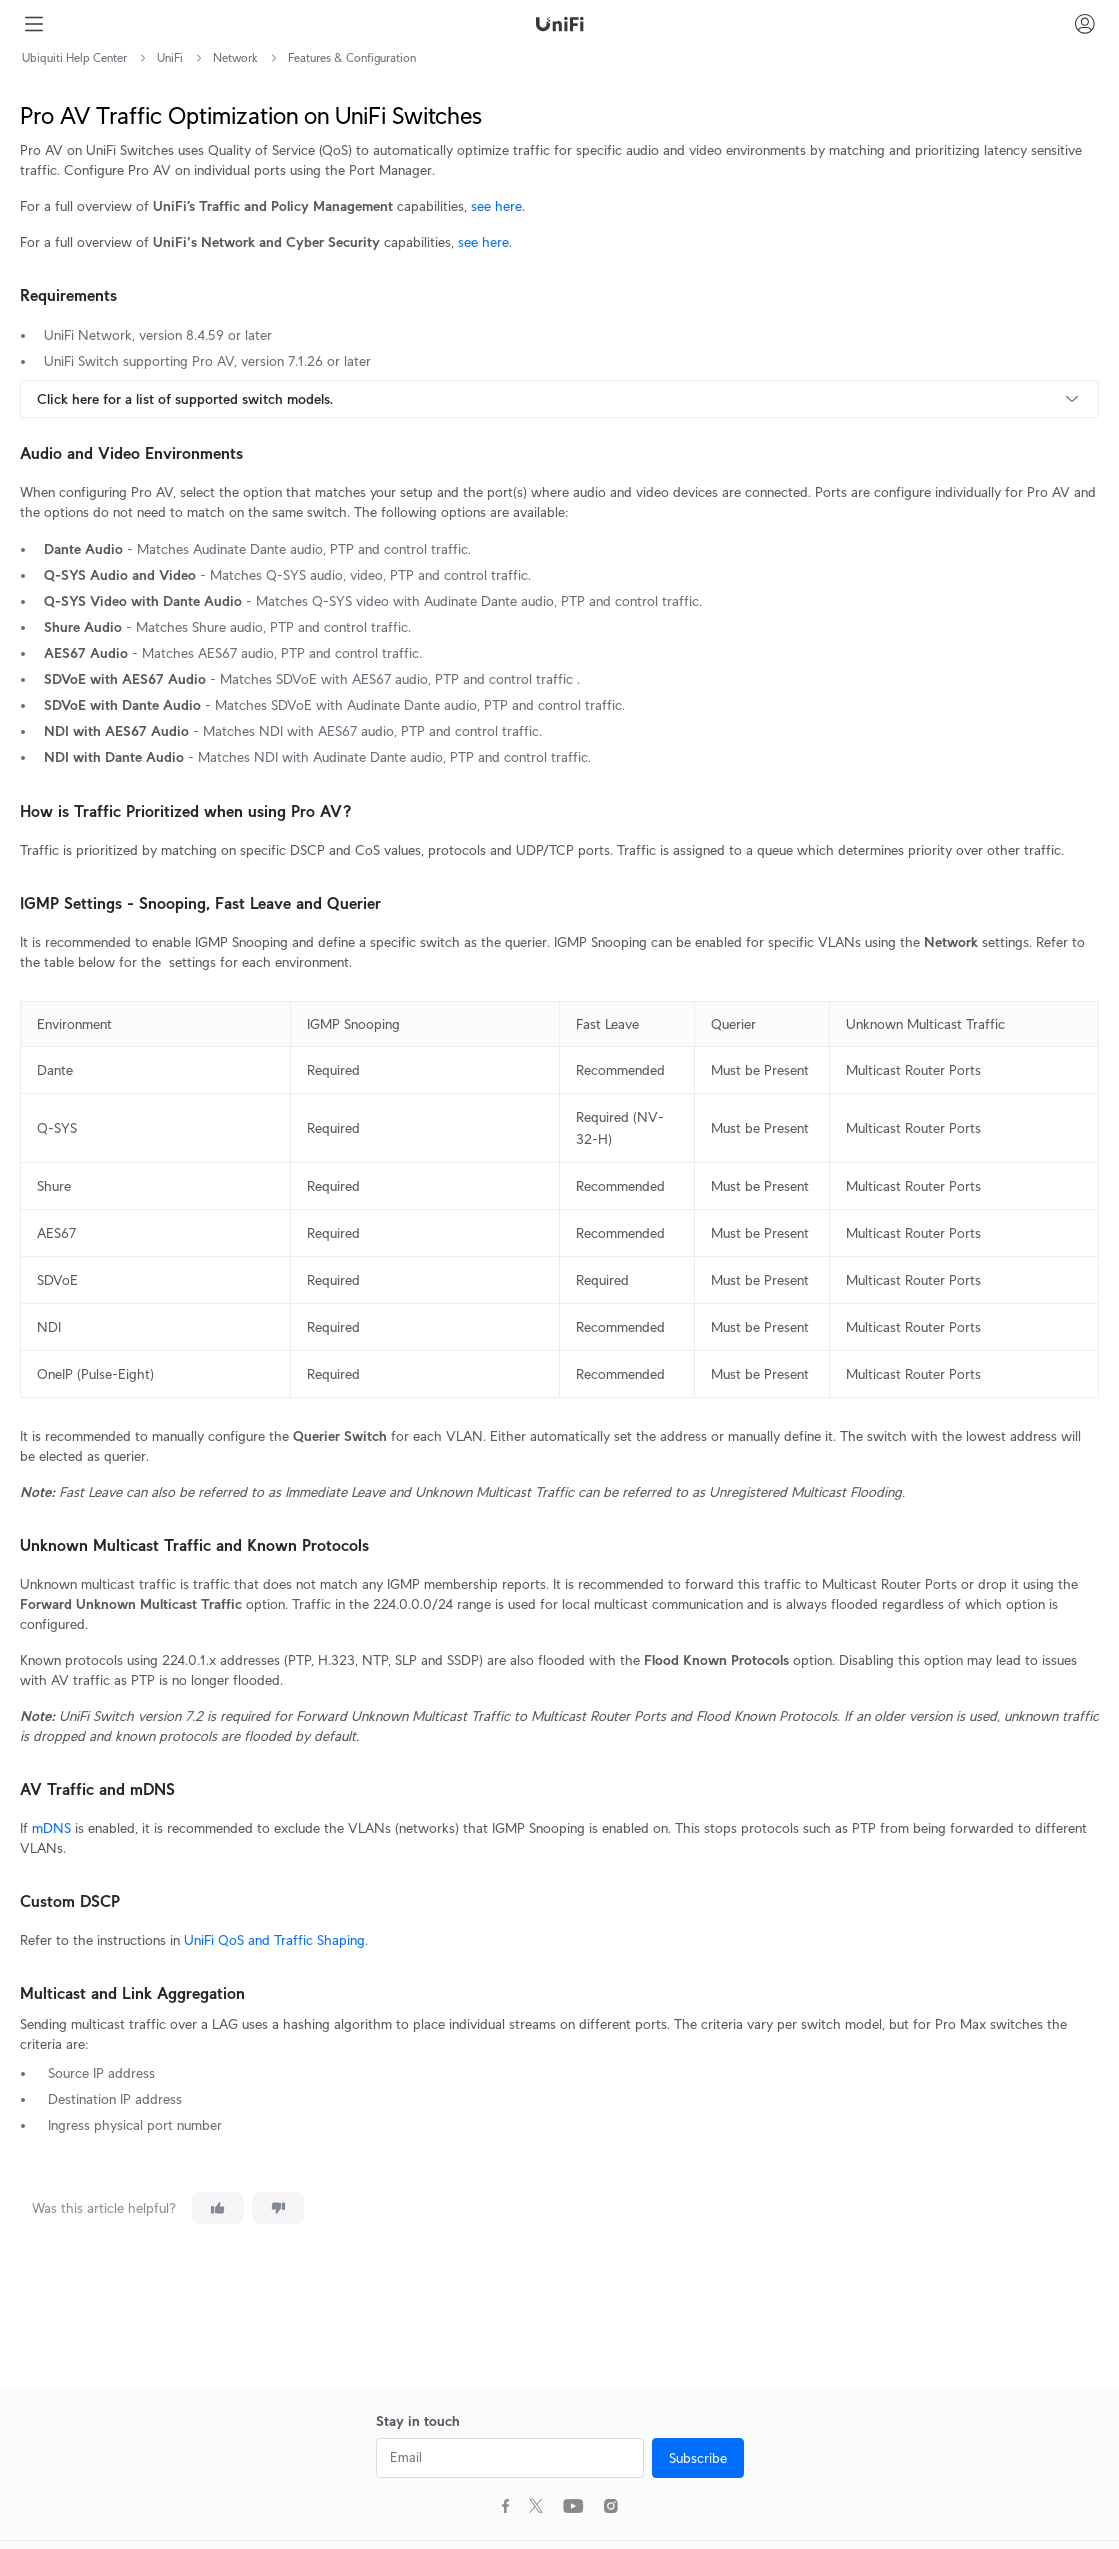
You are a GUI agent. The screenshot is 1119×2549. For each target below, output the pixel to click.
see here (496, 206)
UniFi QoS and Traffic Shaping (274, 1940)
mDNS (51, 1828)
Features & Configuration (352, 57)
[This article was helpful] (218, 2208)
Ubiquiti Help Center (74, 57)
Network (235, 57)
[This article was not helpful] (278, 2208)
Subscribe (698, 2458)
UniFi (170, 57)
